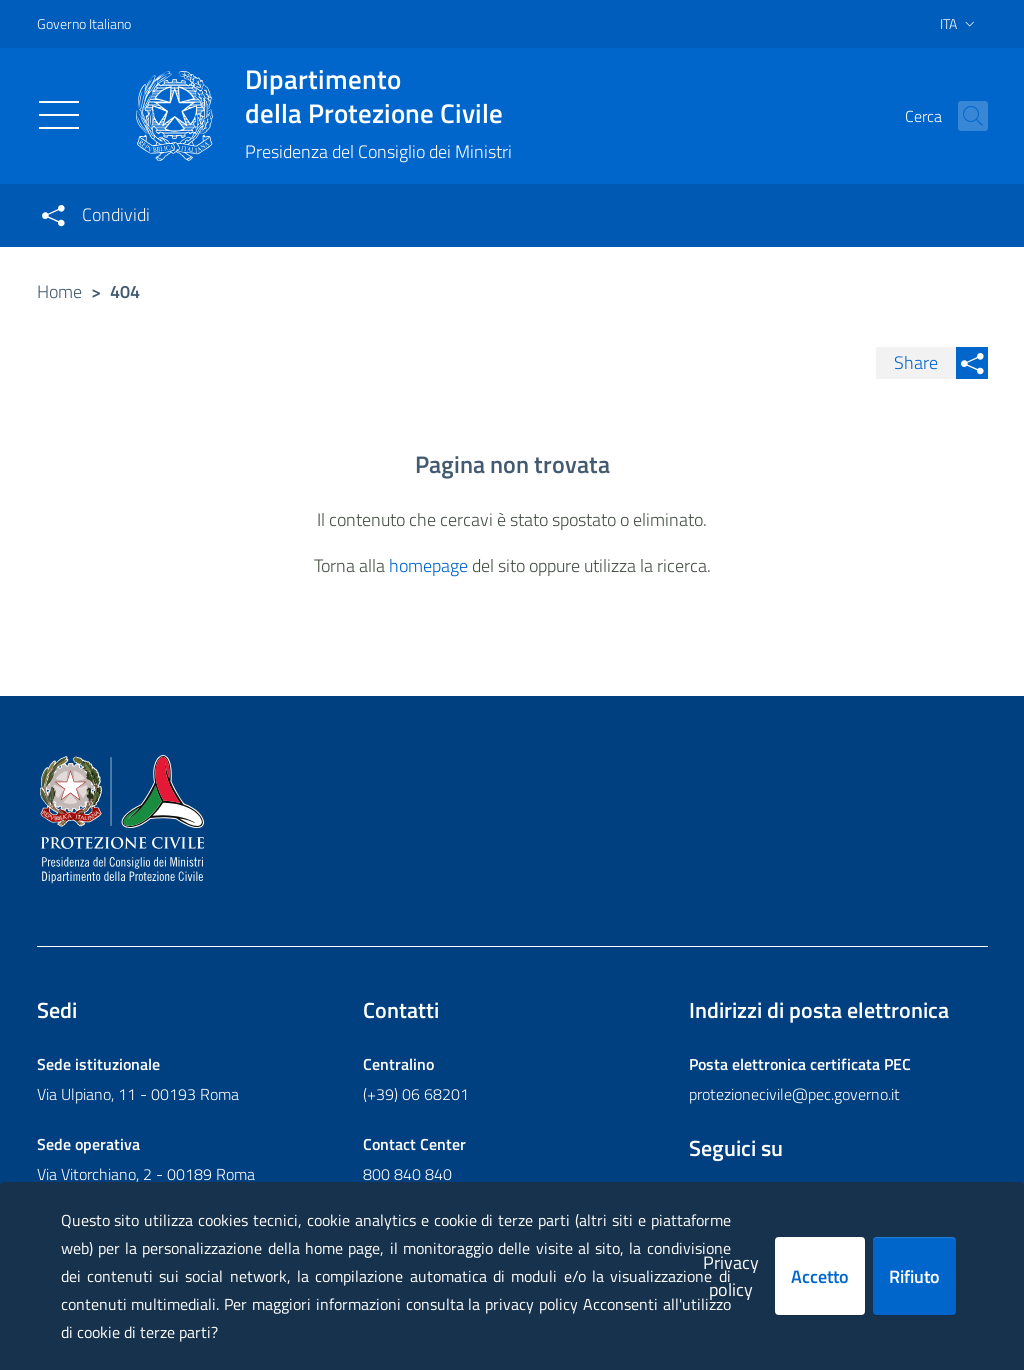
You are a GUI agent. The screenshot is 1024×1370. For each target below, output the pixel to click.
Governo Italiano (84, 23)
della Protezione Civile (378, 96)
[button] (964, 116)
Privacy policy (731, 1276)
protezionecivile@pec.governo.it (794, 1094)
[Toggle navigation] (59, 115)
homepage (428, 565)
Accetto (820, 1276)
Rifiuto (914, 1276)
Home (59, 291)
